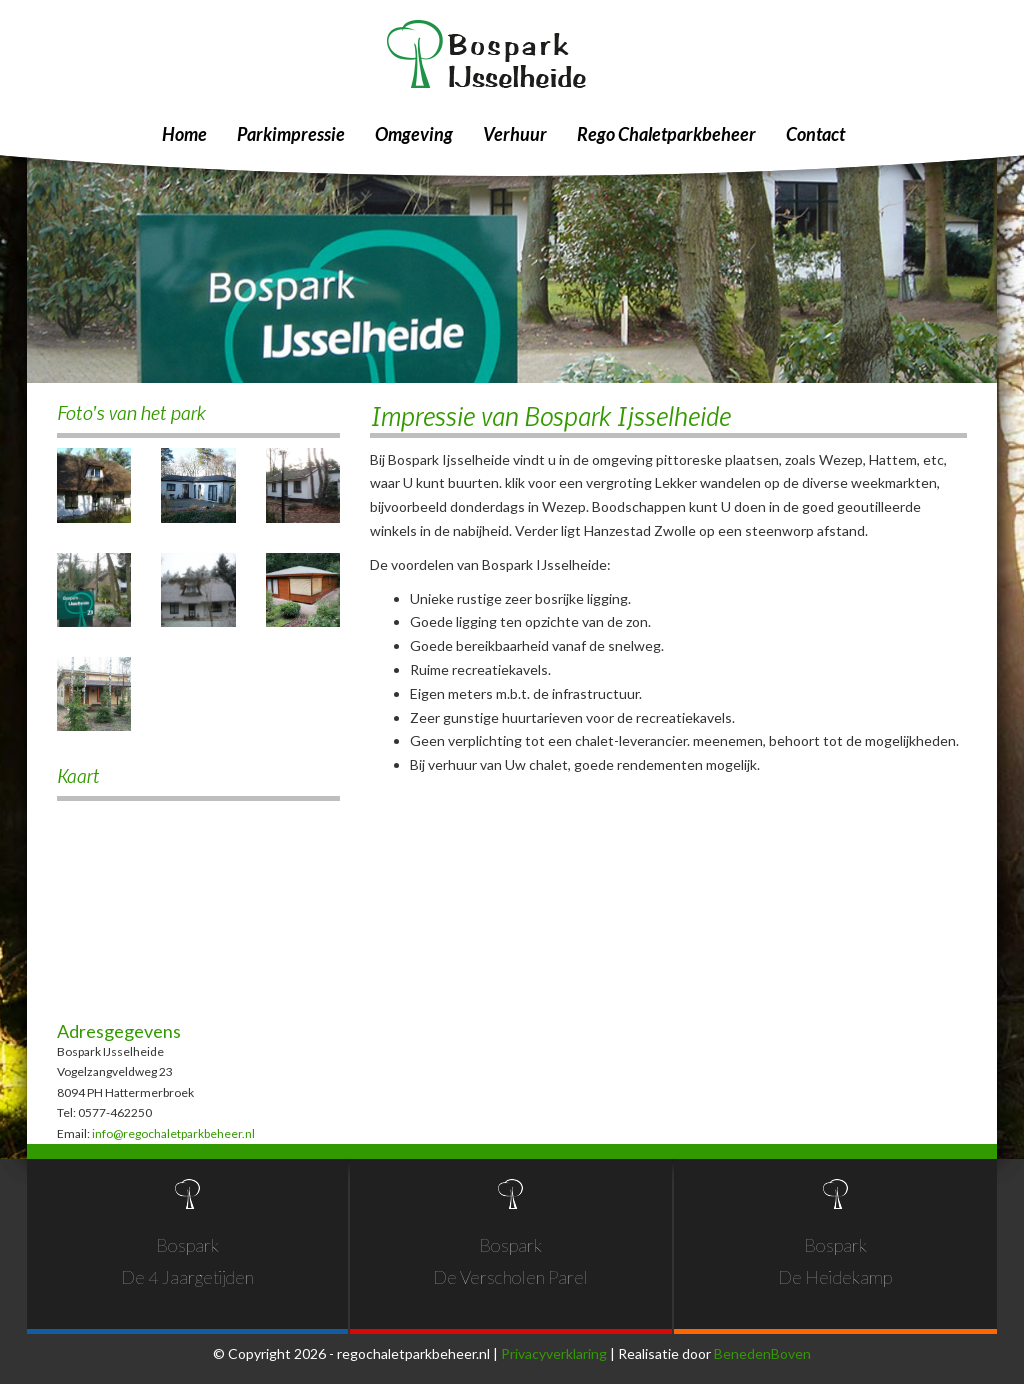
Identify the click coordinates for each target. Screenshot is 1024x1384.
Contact (815, 134)
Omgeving (414, 134)
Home (184, 134)
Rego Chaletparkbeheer (666, 134)
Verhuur (515, 134)
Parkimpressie (291, 134)
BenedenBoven (762, 1353)
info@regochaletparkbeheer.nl (173, 1133)
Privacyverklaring (554, 1353)
